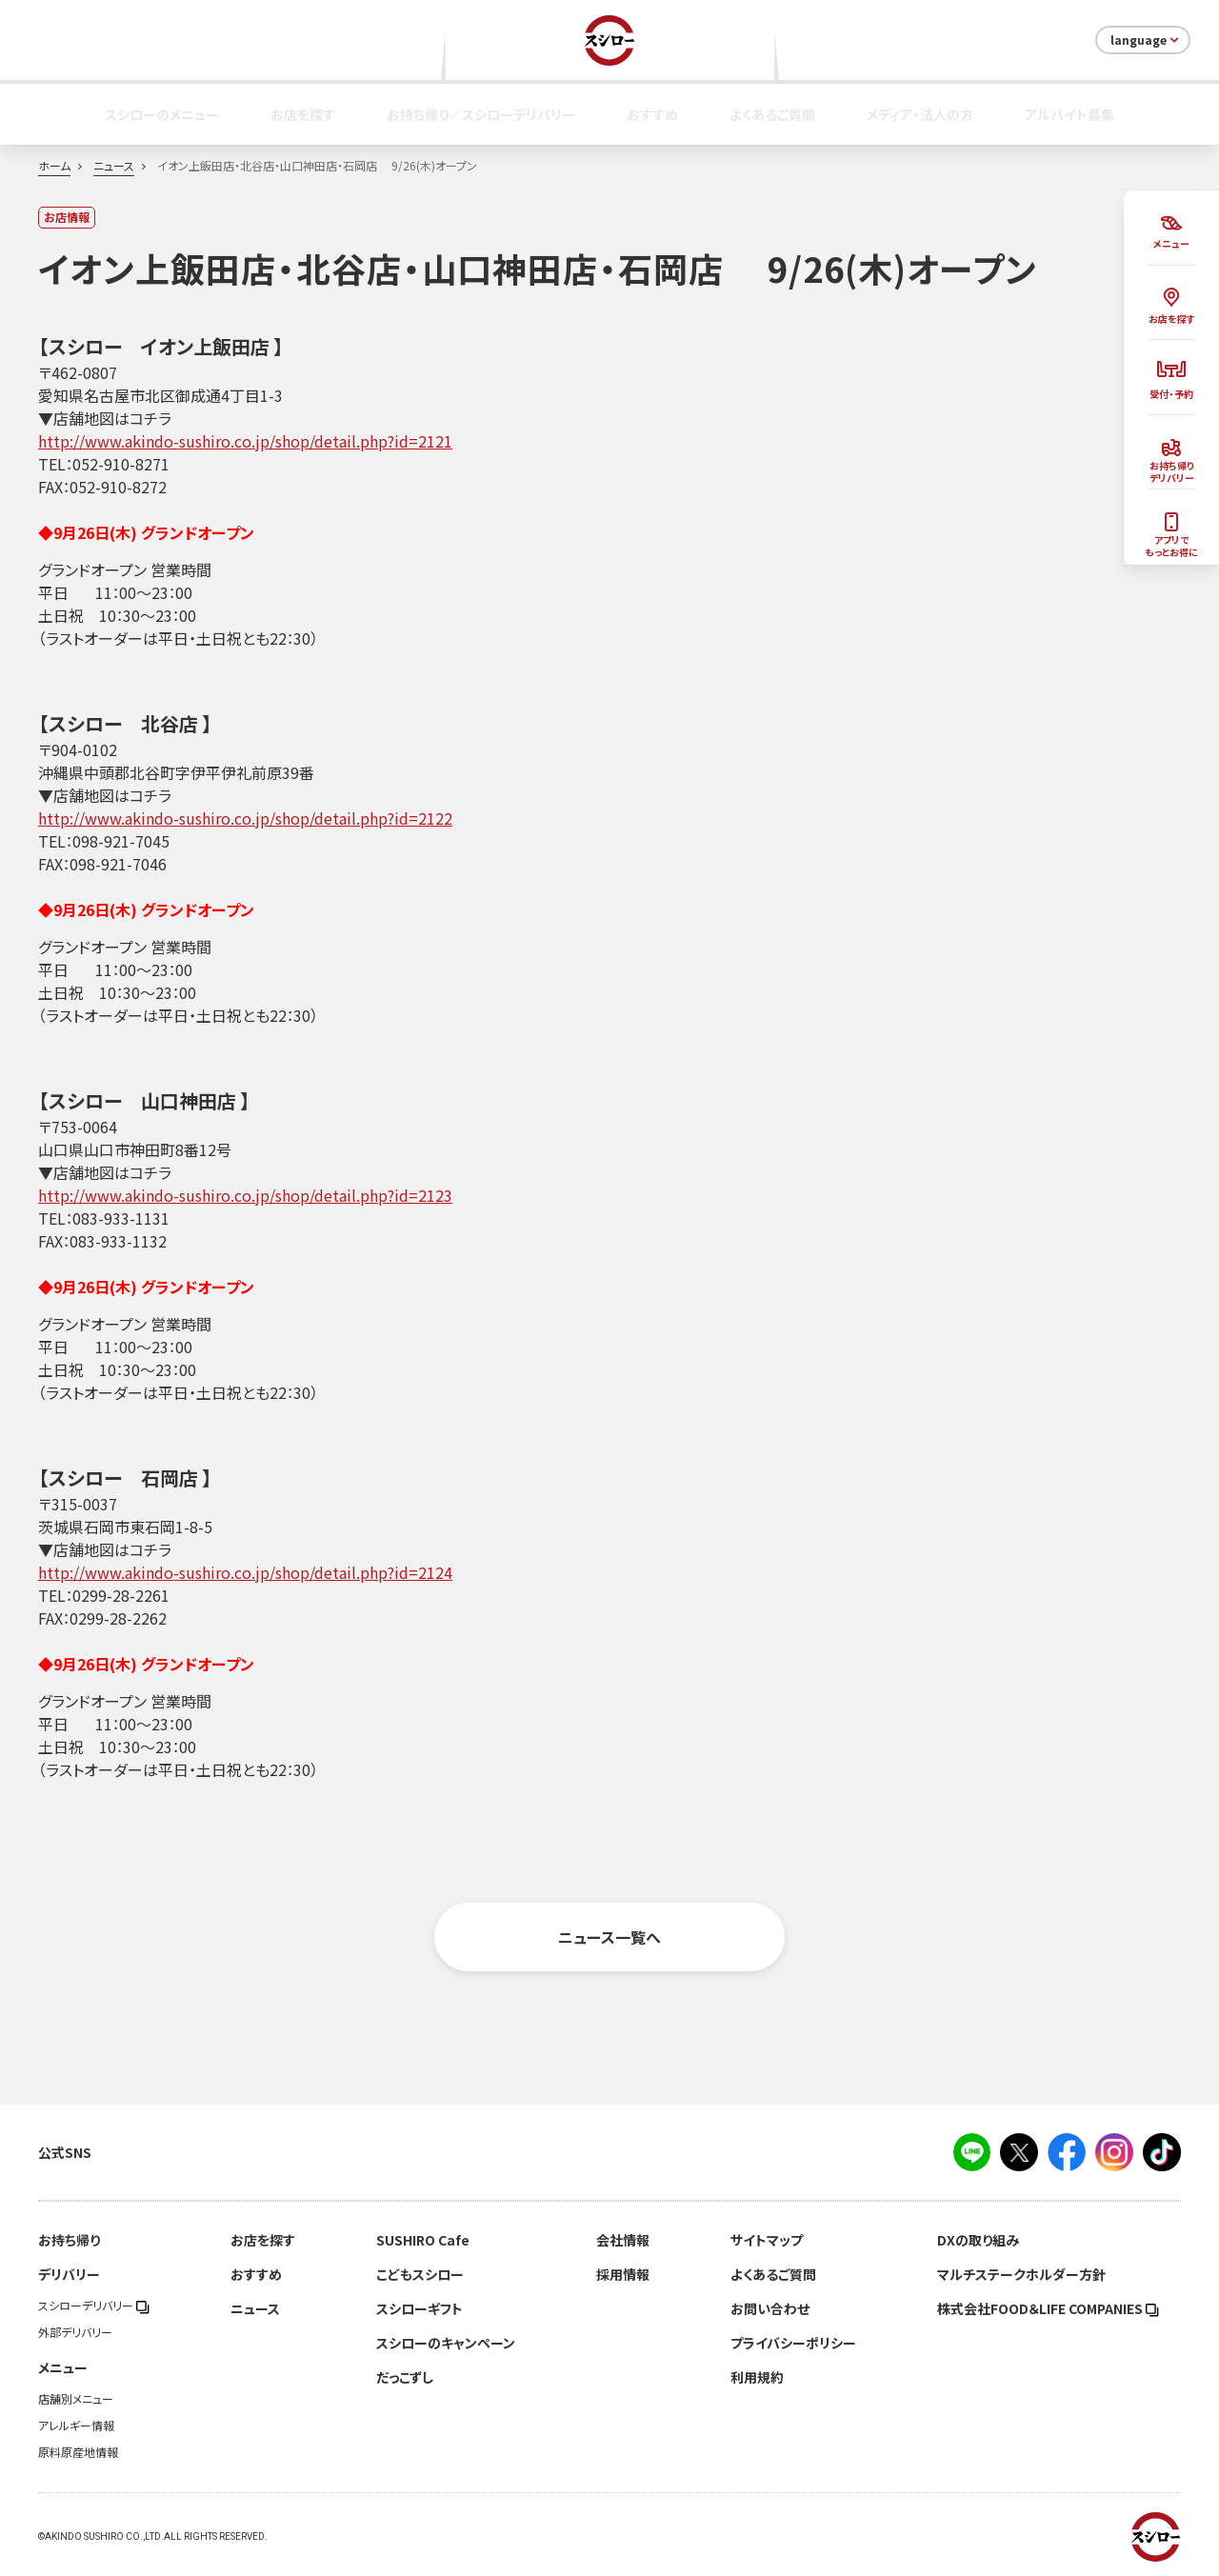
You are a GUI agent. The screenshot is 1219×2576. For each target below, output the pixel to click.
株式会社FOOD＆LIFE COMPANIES (1048, 2308)
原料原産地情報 (78, 2452)
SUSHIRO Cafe (423, 2239)
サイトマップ (766, 2239)
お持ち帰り (69, 2239)
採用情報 (622, 2274)
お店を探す (302, 114)
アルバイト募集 (1069, 114)
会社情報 (622, 2239)
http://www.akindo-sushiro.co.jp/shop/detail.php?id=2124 (245, 1572)
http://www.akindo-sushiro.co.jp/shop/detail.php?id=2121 (245, 440)
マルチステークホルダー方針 (1021, 2274)
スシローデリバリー (94, 2305)
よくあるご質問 (772, 114)
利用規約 (757, 2376)
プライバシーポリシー (793, 2342)
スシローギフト (419, 2308)
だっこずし (404, 2376)
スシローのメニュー (162, 114)
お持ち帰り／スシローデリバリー (481, 114)
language (1146, 40)
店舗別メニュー (75, 2398)
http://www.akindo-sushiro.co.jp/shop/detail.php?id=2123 (245, 1195)
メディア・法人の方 (920, 114)
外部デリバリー (75, 2332)
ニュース (113, 165)
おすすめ (652, 114)
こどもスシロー (420, 2274)
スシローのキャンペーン (445, 2342)
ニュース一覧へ (609, 1937)
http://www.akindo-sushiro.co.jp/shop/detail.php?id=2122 (245, 818)
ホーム (54, 165)
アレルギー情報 (76, 2425)
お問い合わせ (769, 2308)
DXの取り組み (978, 2239)
